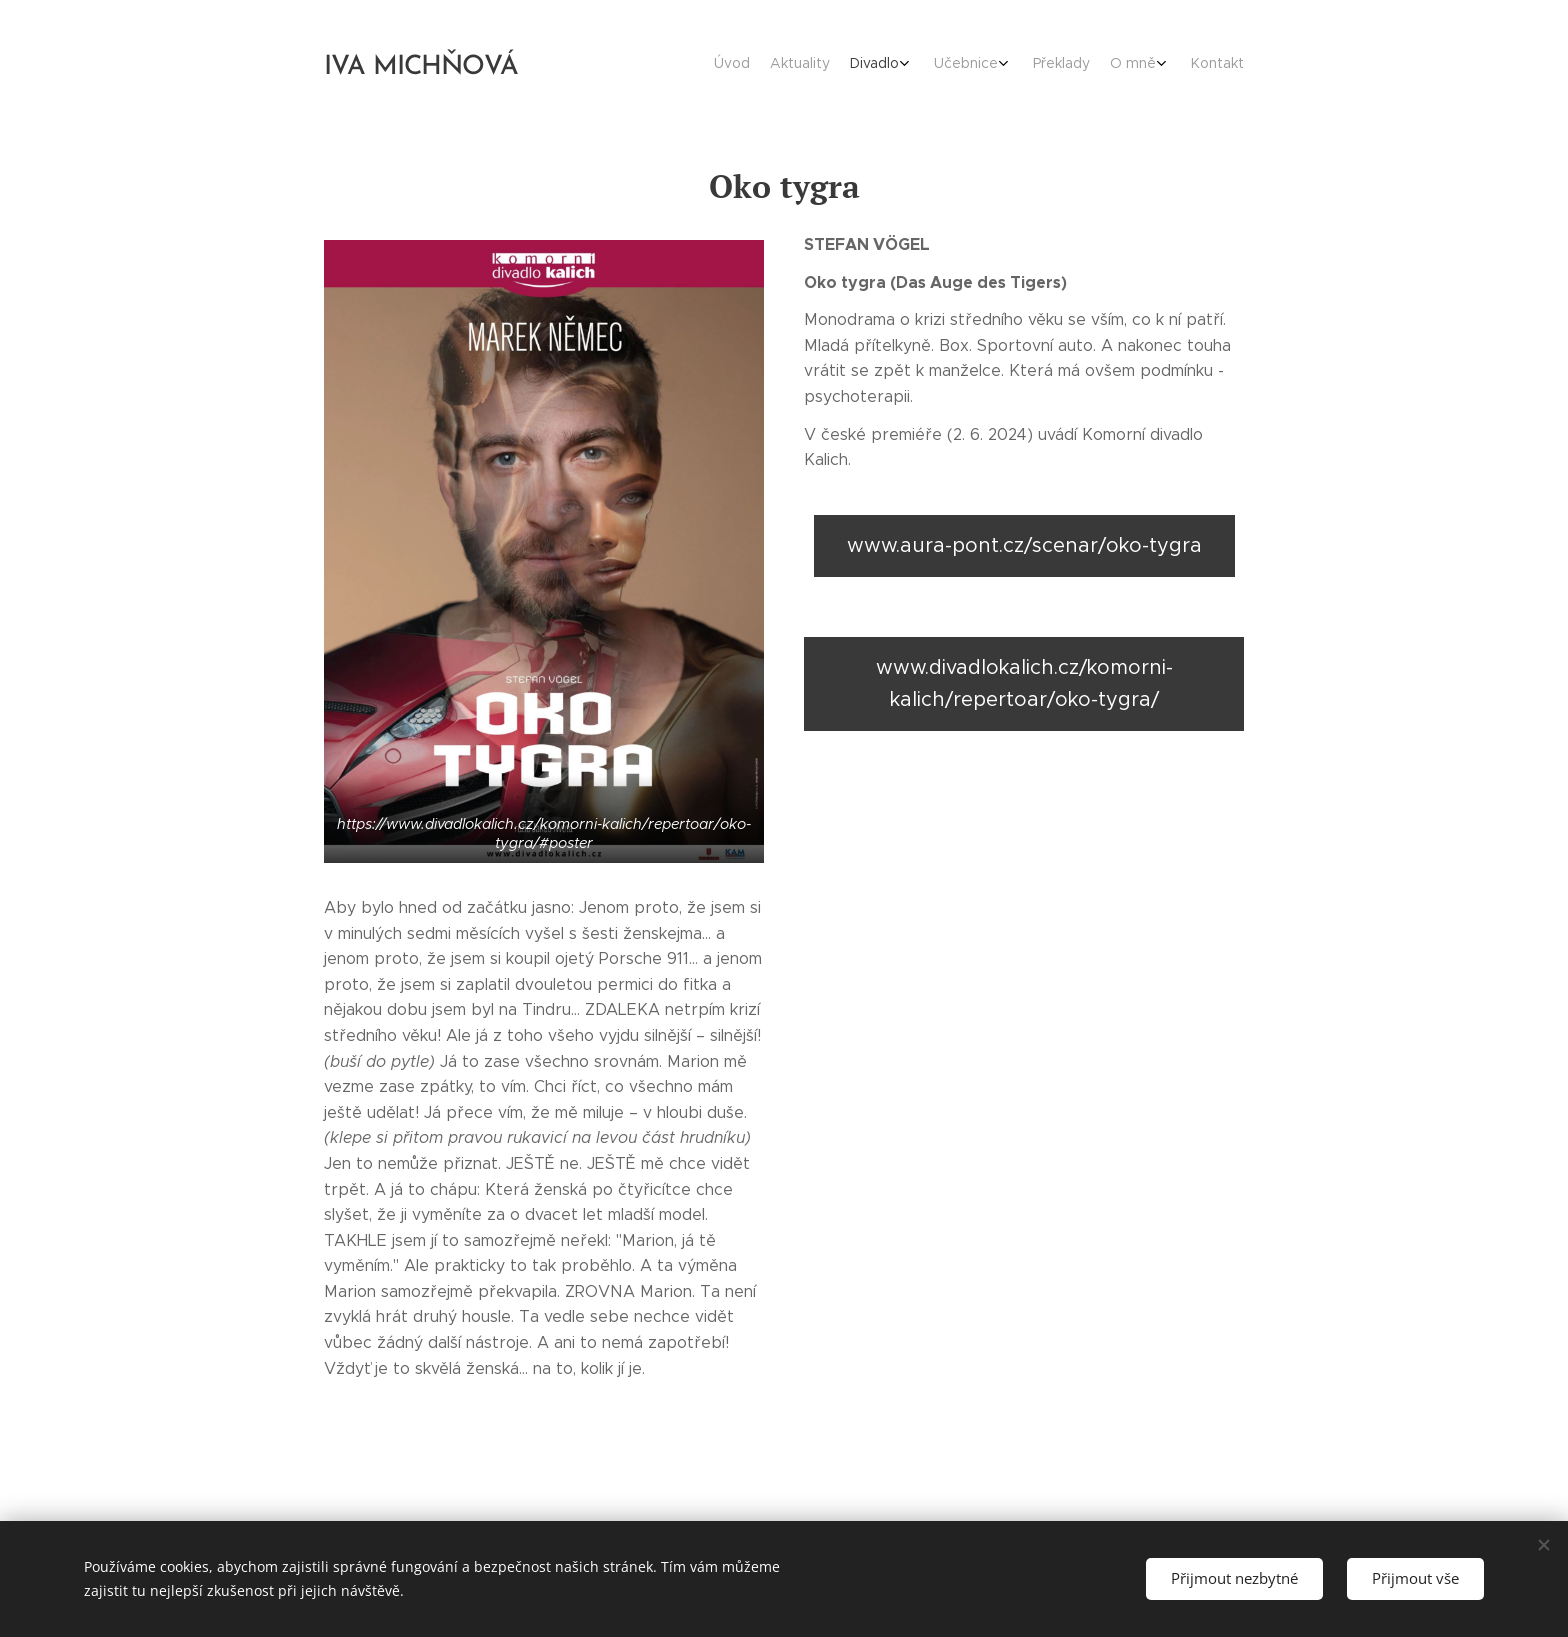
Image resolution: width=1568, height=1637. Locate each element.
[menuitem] (1081, 65)
